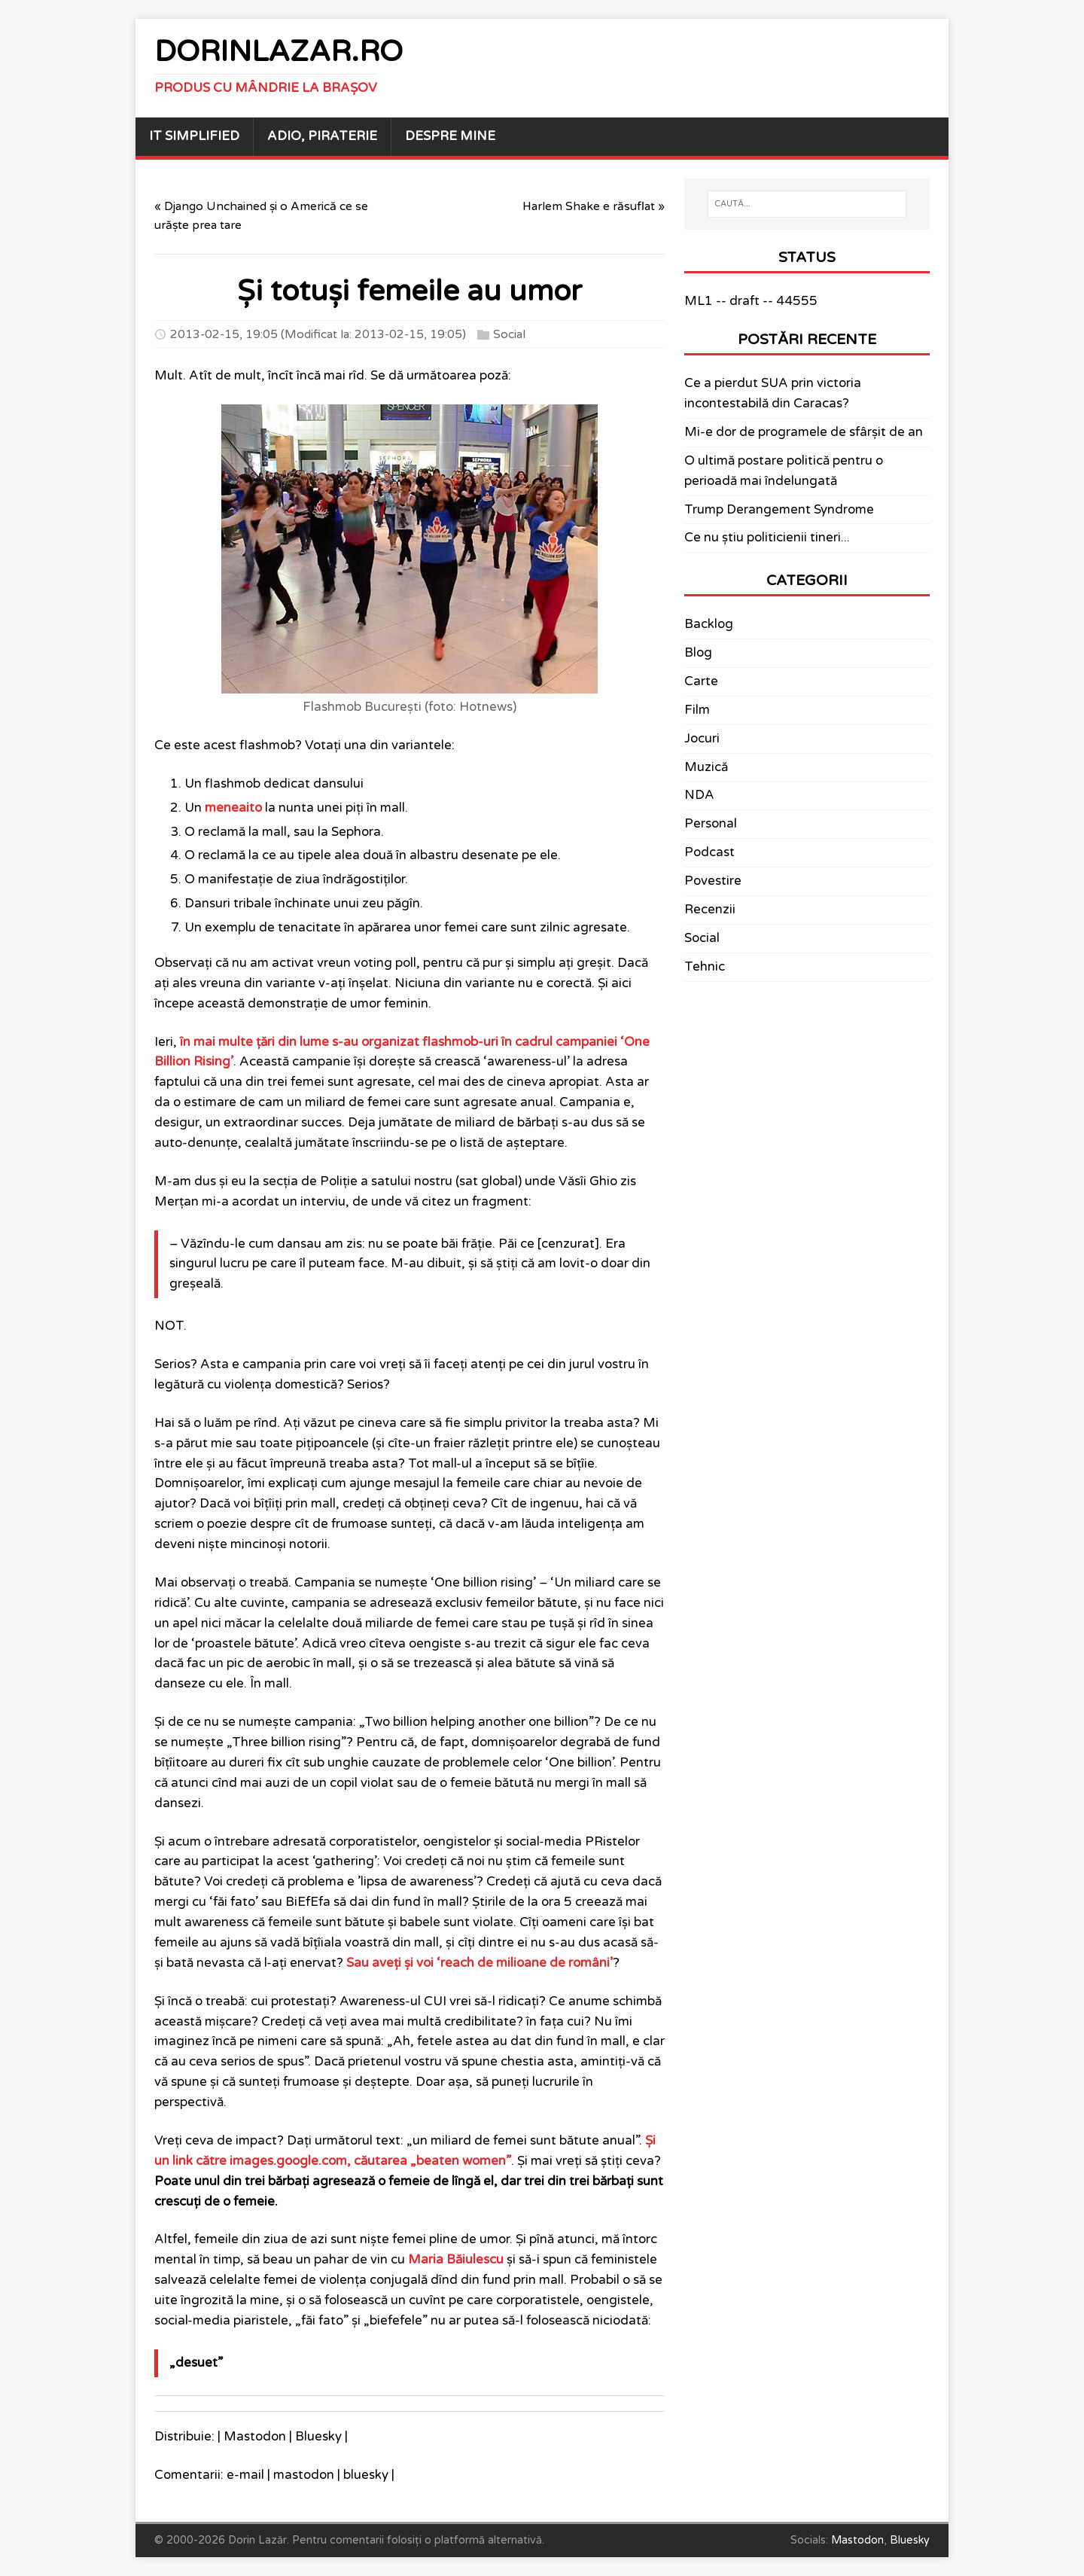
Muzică (706, 767)
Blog (698, 652)
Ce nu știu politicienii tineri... (767, 537)
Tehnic (704, 966)
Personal (710, 823)
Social (509, 334)
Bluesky (318, 2436)
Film (697, 710)
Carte (701, 681)
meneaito (233, 807)
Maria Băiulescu (456, 2259)
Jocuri (702, 738)
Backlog (708, 624)
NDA (699, 795)
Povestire (712, 881)
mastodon (303, 2475)
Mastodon (255, 2436)
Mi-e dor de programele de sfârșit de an (803, 432)
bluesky (365, 2475)
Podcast (709, 852)
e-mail (245, 2475)
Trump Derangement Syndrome (779, 509)
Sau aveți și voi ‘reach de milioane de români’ (479, 1963)
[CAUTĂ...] (807, 204)
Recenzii (709, 909)
